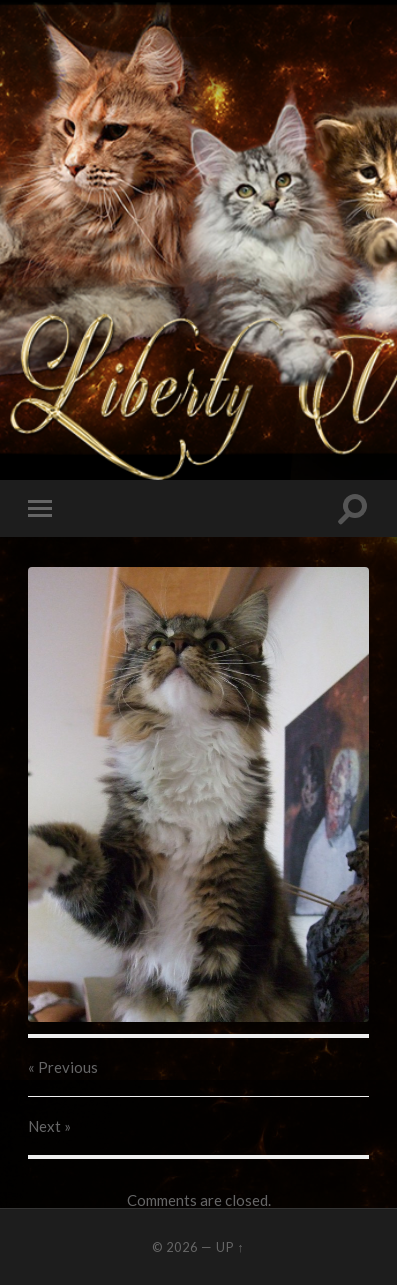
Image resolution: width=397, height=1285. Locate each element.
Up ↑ (230, 1247)
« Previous (63, 1067)
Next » (49, 1126)
